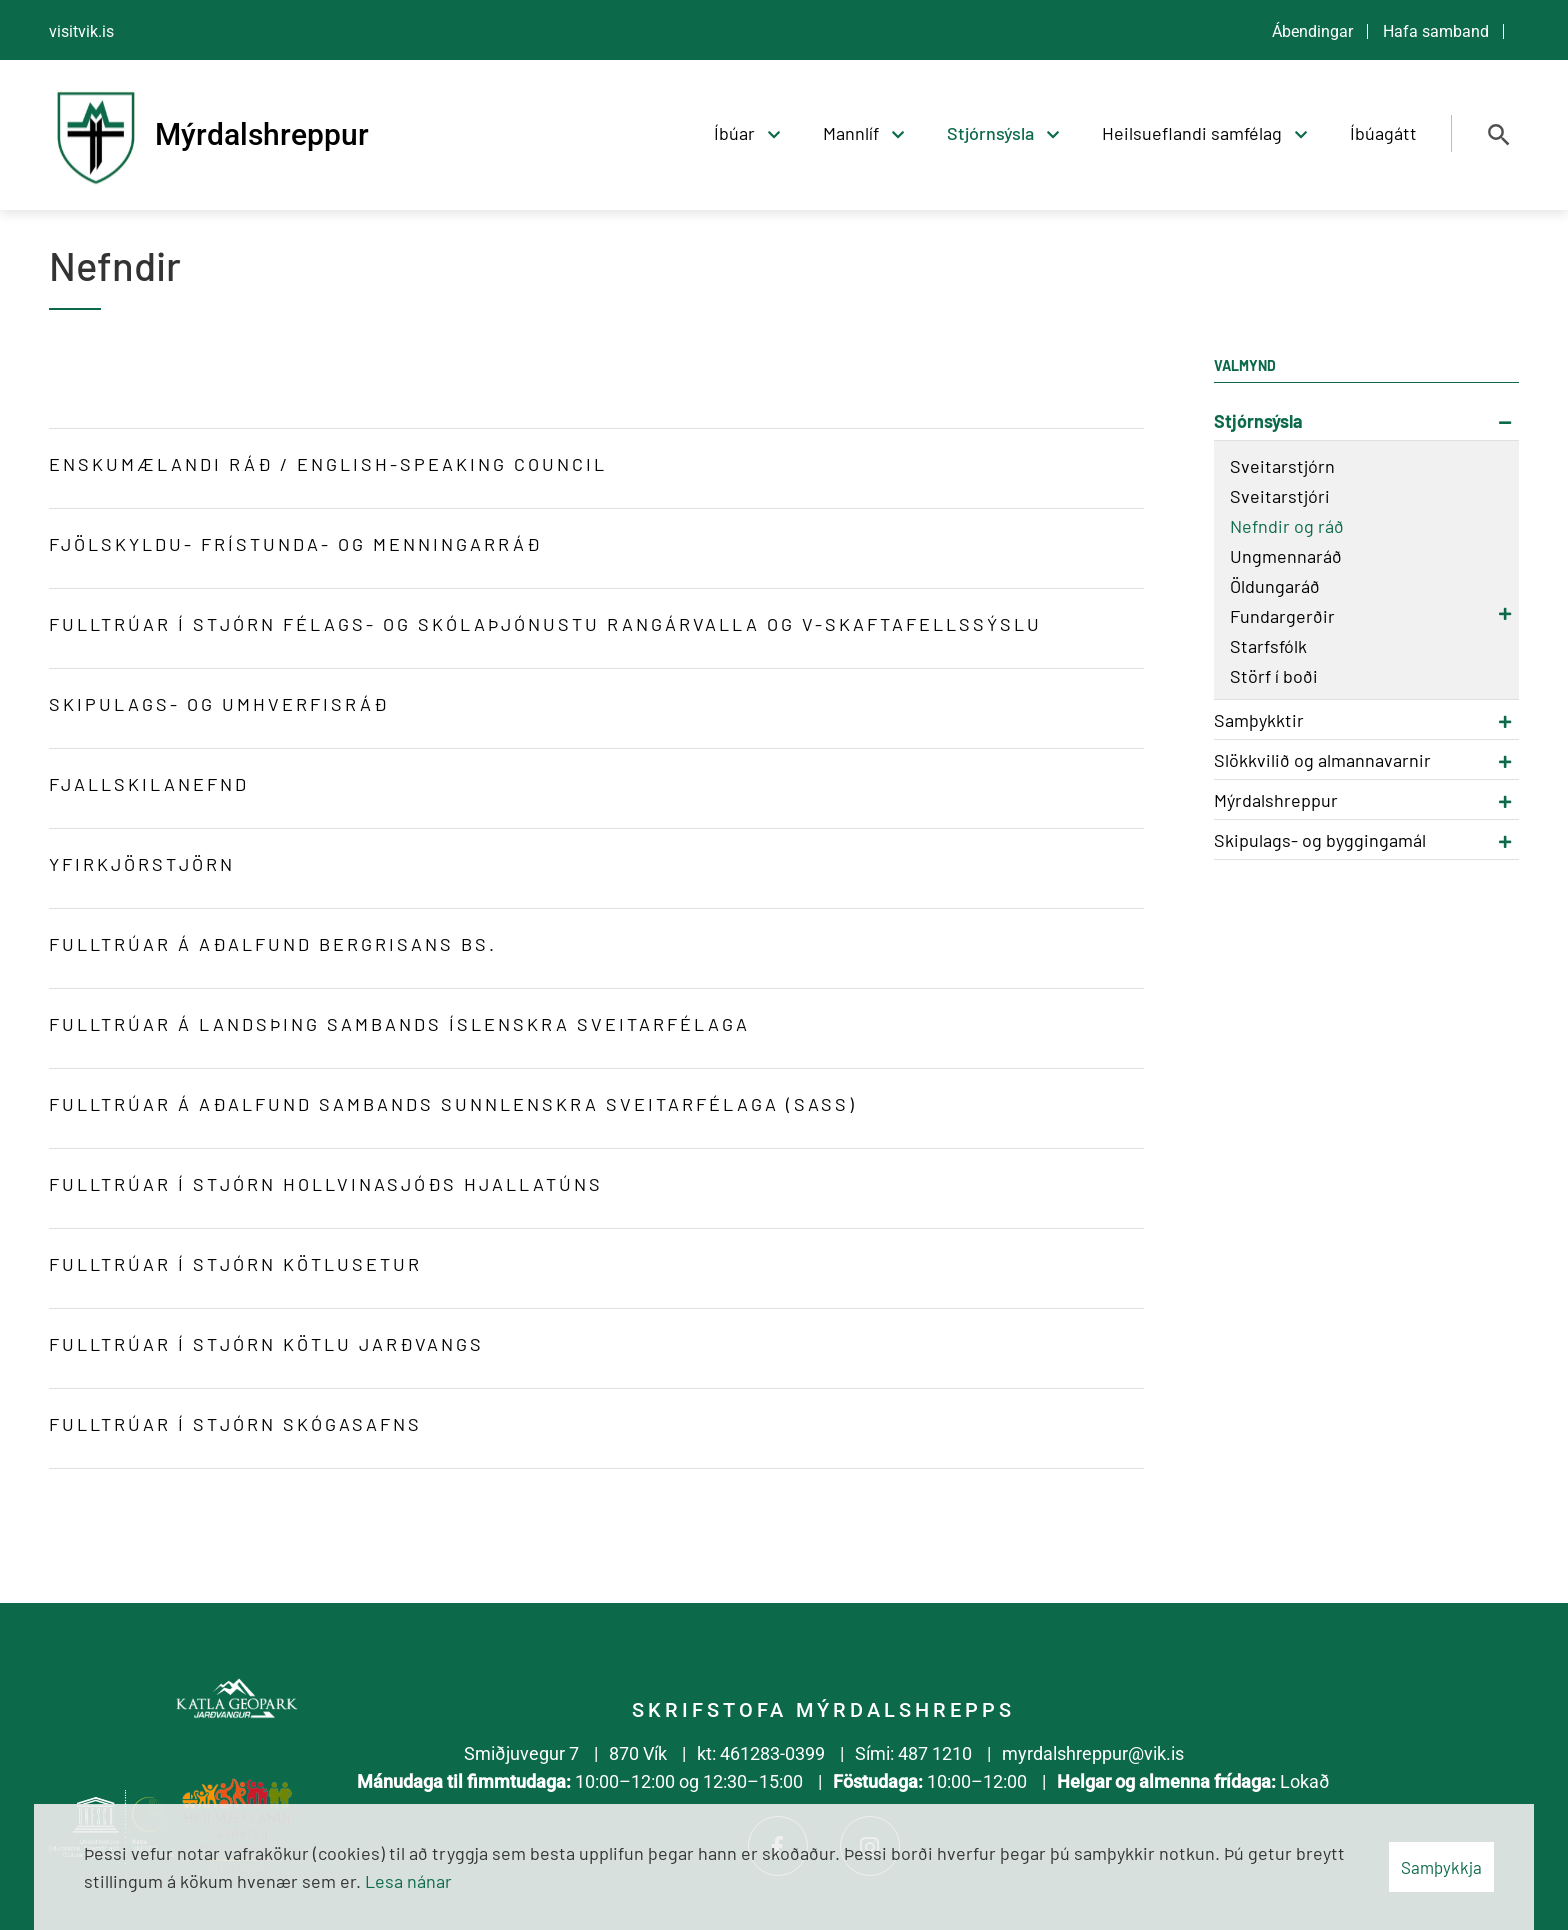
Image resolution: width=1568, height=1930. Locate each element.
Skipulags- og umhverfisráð (219, 704)
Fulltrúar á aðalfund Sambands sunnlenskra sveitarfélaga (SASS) (453, 1104)
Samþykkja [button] (1441, 1867)
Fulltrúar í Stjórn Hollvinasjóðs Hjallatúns (326, 1184)
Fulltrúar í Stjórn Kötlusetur (239, 1264)
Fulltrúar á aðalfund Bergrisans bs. (273, 944)
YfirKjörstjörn (142, 864)
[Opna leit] (1499, 135)
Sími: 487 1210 (913, 1753)
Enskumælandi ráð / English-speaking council (328, 464)
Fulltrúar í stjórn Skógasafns (235, 1424)
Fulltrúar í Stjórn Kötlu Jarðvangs (266, 1344)
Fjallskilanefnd (149, 784)
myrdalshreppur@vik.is (1093, 1753)
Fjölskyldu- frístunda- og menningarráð (295, 544)
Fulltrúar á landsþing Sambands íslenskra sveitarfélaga (403, 1024)
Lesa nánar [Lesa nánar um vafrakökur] (408, 1881)
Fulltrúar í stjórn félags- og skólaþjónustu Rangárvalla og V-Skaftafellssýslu (545, 624)
